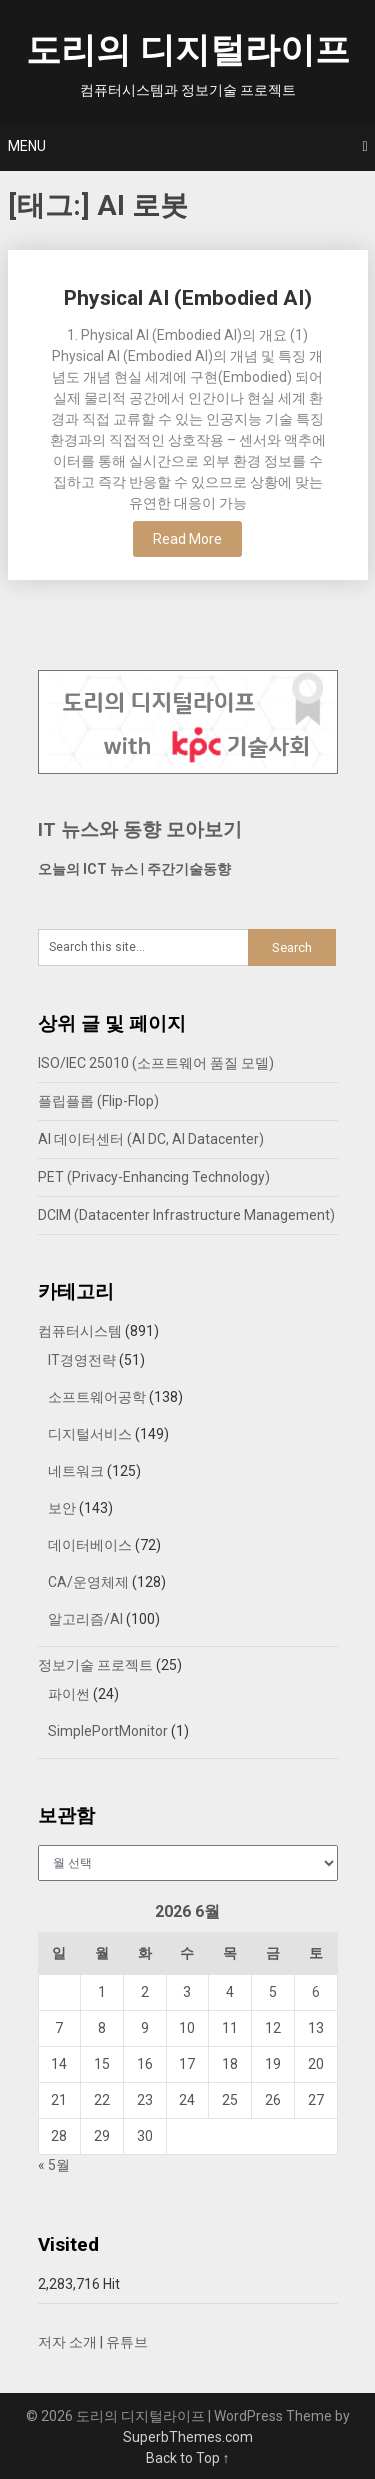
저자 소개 (67, 2342)
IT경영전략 (82, 1360)
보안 (62, 1508)
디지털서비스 (90, 1434)
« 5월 (54, 2165)
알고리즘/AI (85, 1619)
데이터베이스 (90, 1545)
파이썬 (69, 1694)
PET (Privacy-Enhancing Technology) (154, 1177)
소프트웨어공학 (97, 1397)
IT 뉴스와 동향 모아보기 (140, 829)
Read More (187, 539)
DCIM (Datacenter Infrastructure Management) (186, 1215)
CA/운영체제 (88, 1582)
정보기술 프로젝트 (95, 1665)
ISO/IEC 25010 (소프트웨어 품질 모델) (156, 1063)
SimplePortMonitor (108, 1731)
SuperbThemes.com (188, 2437)
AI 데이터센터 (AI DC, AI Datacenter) (151, 1139)
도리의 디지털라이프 (188, 50)
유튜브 (127, 2342)
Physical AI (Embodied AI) (188, 298)
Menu (27, 146)
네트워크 (76, 1471)
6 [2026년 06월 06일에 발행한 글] (316, 1992)
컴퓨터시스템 (80, 1331)
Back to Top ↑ (188, 2458)
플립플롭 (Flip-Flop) (98, 1101)
